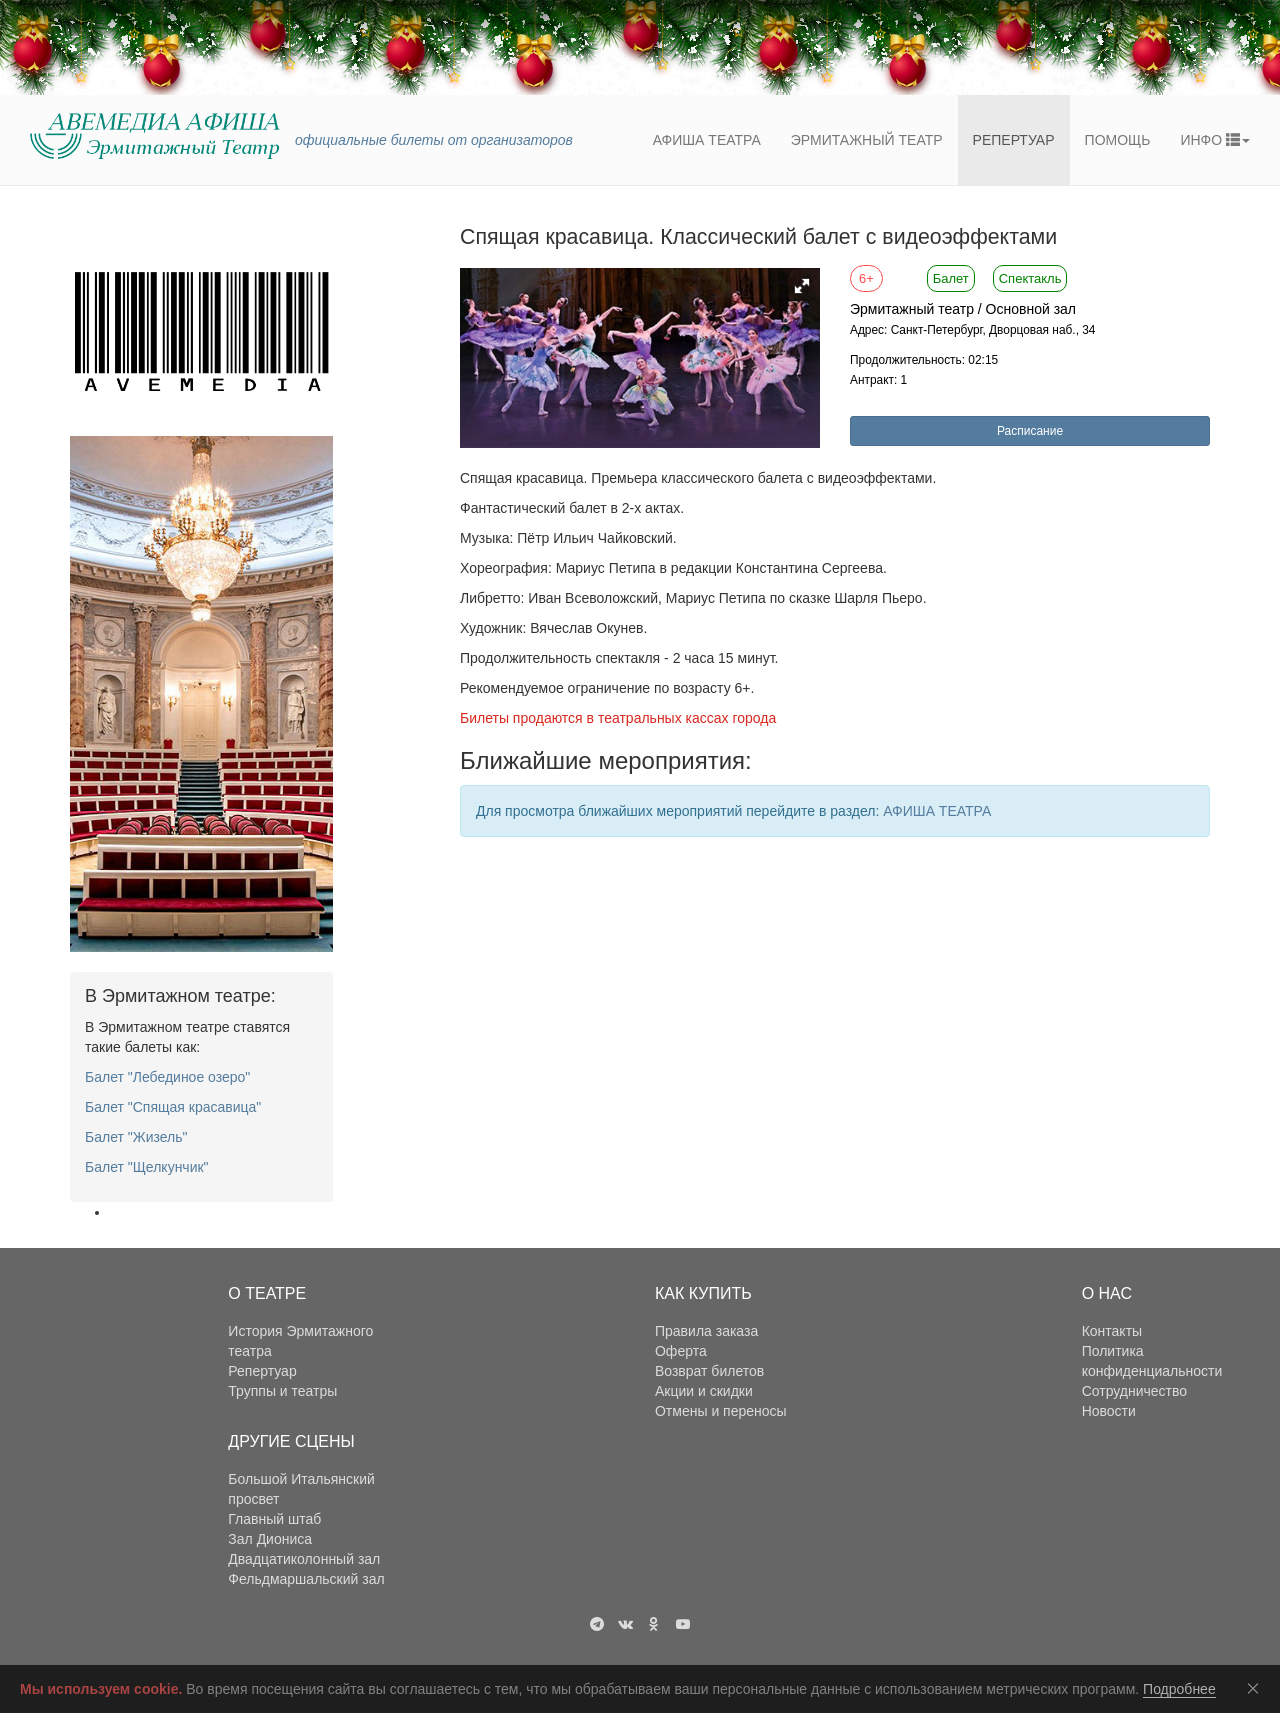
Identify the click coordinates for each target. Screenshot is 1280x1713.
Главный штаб (274, 1519)
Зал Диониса (270, 1539)
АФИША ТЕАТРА (937, 811)
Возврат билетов (709, 1371)
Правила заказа (706, 1331)
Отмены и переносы (721, 1411)
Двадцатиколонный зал (304, 1559)
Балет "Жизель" (136, 1137)
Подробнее (1179, 1689)
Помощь (1118, 140)
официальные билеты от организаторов (434, 140)
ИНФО (1215, 140)
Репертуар (1014, 140)
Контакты (1112, 1331)
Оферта (681, 1351)
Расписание (1030, 431)
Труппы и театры (282, 1391)
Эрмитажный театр (867, 140)
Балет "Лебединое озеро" (167, 1077)
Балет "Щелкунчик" (147, 1167)
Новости (1109, 1411)
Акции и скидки (704, 1391)
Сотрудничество (1134, 1391)
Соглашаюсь (1257, 1688)
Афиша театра (707, 140)
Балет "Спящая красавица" (173, 1107)
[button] (802, 286)
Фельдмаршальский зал (306, 1579)
